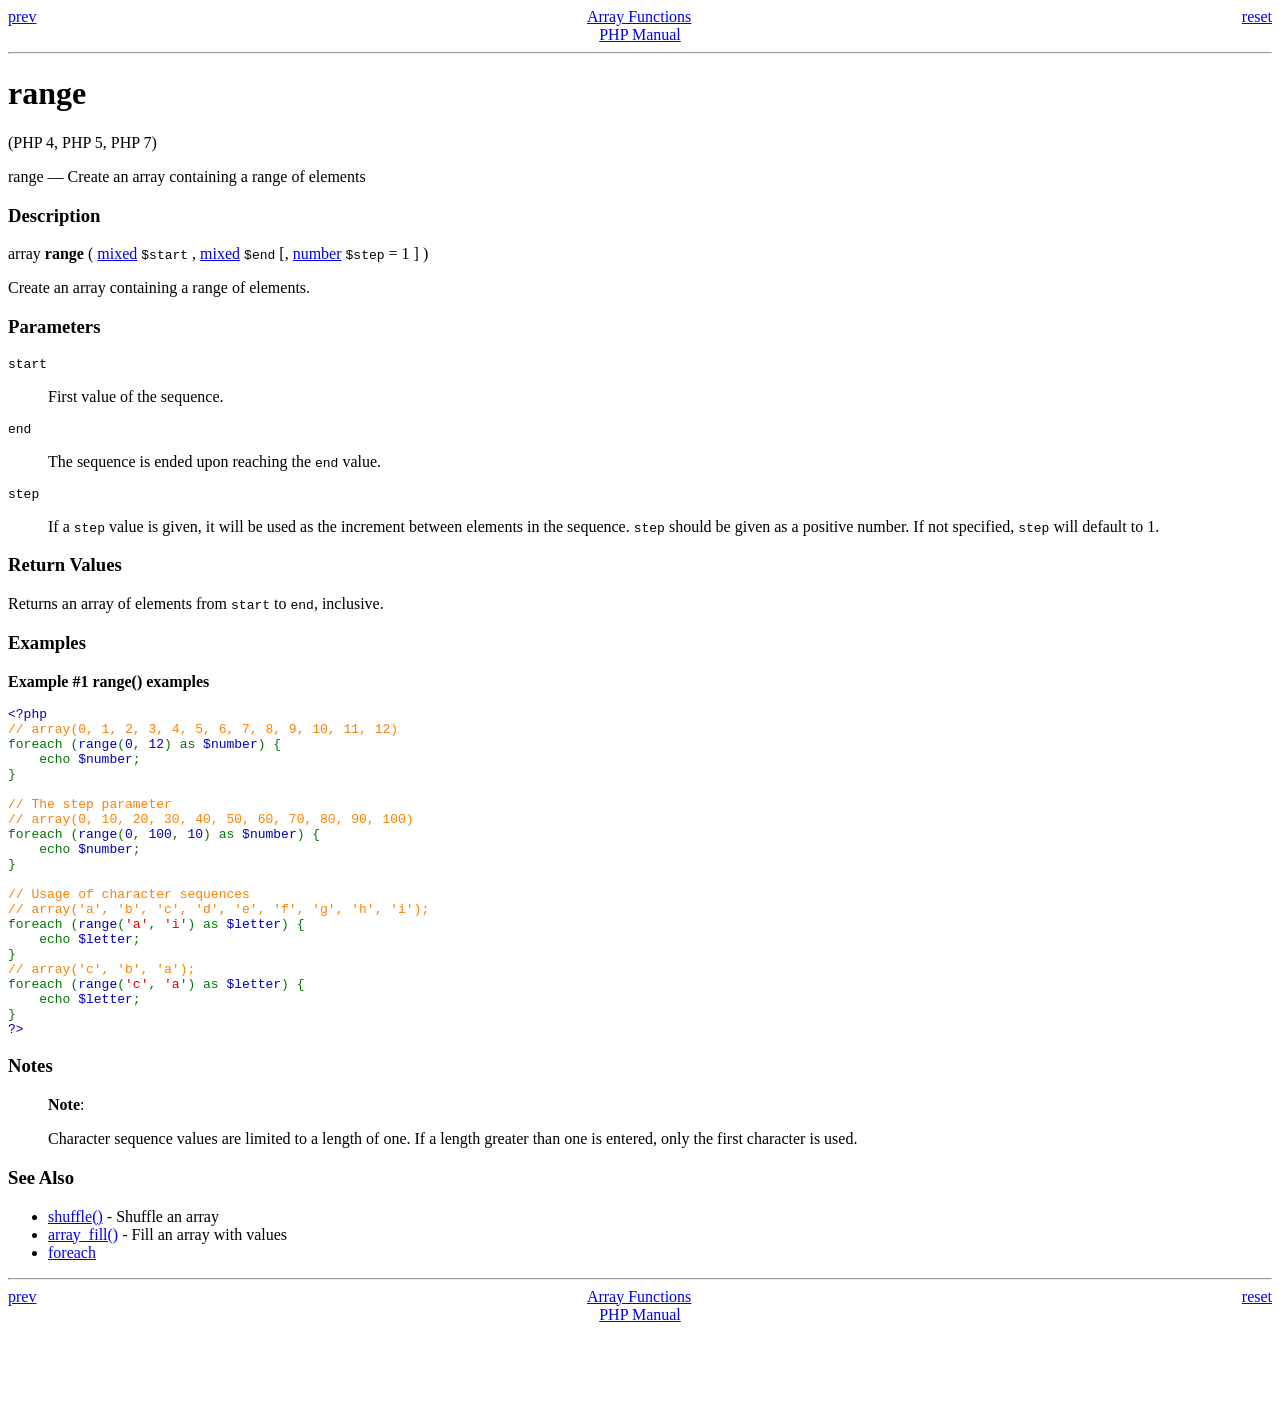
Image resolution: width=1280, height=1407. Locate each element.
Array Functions (639, 16)
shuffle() (75, 1291)
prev (22, 16)
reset (1257, 16)
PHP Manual (640, 34)
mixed (117, 253)
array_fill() (83, 1309)
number (317, 253)
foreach (72, 1327)
